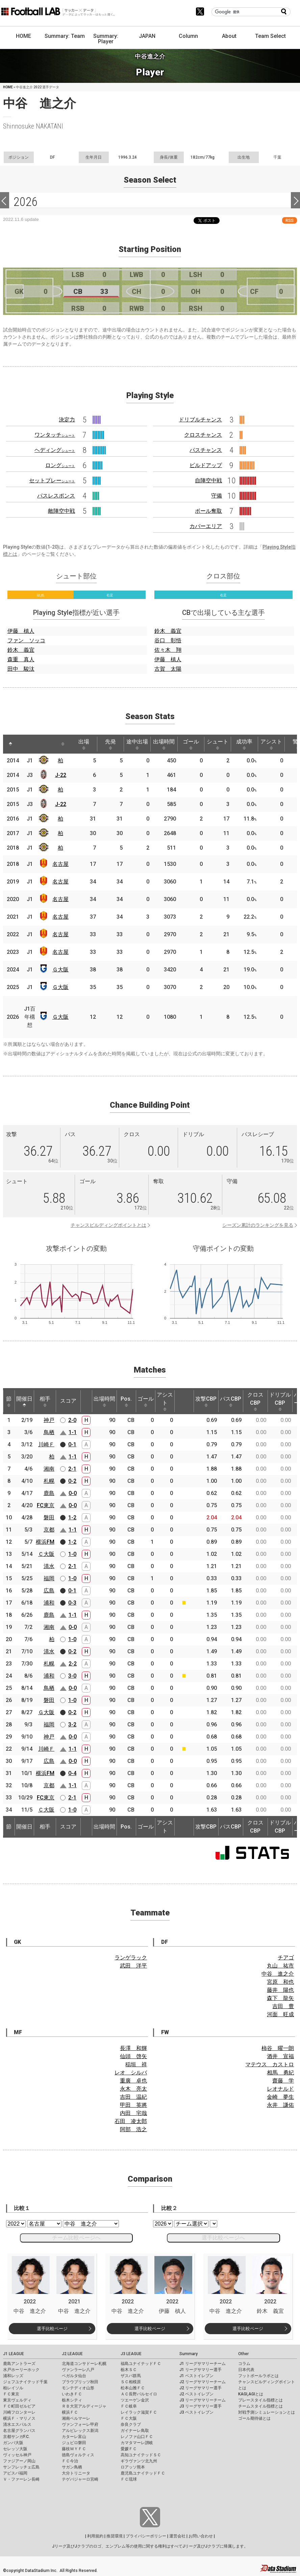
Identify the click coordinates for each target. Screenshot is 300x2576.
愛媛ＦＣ (129, 2448)
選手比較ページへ (223, 2237)
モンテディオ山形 (78, 2388)
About (229, 36)
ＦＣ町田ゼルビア (19, 2406)
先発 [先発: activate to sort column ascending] (110, 744)
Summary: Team (65, 36)
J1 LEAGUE (13, 2353)
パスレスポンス (56, 495)
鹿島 (49, 1493)
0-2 (72, 1481)
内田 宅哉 (133, 2113)
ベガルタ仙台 (74, 2375)
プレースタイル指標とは (260, 2400)
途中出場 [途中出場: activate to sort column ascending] (137, 744)
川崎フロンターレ (19, 2412)
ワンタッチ (54, 435)
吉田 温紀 (133, 2097)
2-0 (72, 1420)
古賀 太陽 (167, 669)
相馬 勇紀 (280, 2072)
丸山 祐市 (280, 1965)
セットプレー (52, 480)
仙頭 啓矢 (133, 2056)
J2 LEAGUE (72, 2353)
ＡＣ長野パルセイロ (139, 2394)
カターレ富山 (74, 2436)
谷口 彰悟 (167, 640)
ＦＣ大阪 (129, 2418)
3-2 (72, 1724)
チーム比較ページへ (76, 2237)
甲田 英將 (133, 2105)
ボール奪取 (208, 511)
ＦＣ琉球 (129, 2479)
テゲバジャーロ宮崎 (80, 2479)
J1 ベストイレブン (196, 2375)
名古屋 (60, 864)
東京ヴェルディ (17, 2400)
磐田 (49, 1517)
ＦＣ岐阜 (129, 2406)
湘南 (49, 1469)
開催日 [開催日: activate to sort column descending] (24, 1401)
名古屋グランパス (19, 2430)
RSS (289, 220)
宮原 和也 (280, 1982)
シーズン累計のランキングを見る (257, 1225)
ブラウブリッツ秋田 (80, 2381)
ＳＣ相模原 (131, 2381)
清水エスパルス (17, 2424)
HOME (23, 36)
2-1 (72, 1469)
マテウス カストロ (269, 2064)
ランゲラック (131, 1957)
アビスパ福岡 (15, 2473)
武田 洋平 (133, 1965)
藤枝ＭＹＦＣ (74, 2448)
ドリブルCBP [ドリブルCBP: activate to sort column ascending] (280, 1401)
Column (188, 36)
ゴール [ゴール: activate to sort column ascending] (191, 744)
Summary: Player (105, 39)
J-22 (60, 775)
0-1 (72, 1444)
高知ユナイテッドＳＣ (141, 2455)
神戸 (49, 1420)
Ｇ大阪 (60, 969)
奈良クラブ (131, 2424)
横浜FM (45, 1542)
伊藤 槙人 (20, 631)
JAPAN (147, 36)
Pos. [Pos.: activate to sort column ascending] (126, 1401)
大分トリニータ (76, 2473)
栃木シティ (72, 2400)
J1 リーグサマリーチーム (202, 2363)
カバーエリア (206, 526)
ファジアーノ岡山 (19, 2461)
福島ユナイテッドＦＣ (141, 2363)
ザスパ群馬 (131, 2375)
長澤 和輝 (133, 2048)
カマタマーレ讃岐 (137, 2442)
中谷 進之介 (277, 1974)
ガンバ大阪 (13, 2442)
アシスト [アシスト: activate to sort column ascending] (271, 744)
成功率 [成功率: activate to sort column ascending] (244, 744)
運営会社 (177, 2536)
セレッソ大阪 (15, 2448)
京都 (49, 1529)
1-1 (73, 1432)
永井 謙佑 (280, 2105)
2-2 (73, 1663)
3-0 (72, 1676)
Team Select (270, 36)
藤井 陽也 (280, 1990)
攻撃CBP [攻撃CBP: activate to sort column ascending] (206, 1401)
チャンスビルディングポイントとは (108, 1225)
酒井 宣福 (280, 2056)
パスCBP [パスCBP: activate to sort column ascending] (230, 1401)
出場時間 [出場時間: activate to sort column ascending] (164, 744)
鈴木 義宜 (20, 650)
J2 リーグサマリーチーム (202, 2381)
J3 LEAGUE (131, 2353)
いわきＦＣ (72, 2394)
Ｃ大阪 (46, 1554)
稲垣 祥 (136, 2064)
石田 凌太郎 (131, 2121)
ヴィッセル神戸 (17, 2455)
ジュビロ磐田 (74, 2442)
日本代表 (246, 2369)
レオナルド (280, 2089)
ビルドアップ (206, 465)
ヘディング (54, 450)
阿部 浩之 (133, 2129)
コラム (244, 2363)
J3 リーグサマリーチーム (202, 2400)
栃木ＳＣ (129, 2369)
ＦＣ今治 (70, 2461)
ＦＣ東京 (11, 2394)
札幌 (49, 1481)
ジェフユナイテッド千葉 (25, 2381)
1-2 (72, 1517)
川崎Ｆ (46, 1444)
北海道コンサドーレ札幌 (84, 2363)
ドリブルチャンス (200, 419)
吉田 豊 (283, 2006)
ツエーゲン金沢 (135, 2400)
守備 (216, 495)
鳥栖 (49, 1432)
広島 (49, 1590)
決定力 (67, 419)
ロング (60, 465)
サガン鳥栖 (72, 2467)
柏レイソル (13, 2388)
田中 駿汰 (20, 669)
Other (243, 2353)
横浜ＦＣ (70, 2412)
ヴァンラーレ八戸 (78, 2369)
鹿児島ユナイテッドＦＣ (143, 2473)
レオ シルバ (131, 2072)
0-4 (72, 1773)
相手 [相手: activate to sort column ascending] (45, 1401)
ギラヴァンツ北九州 (139, 2461)
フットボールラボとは (258, 2375)
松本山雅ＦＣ (133, 2388)
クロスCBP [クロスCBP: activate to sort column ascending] (255, 1401)
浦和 (49, 1603)
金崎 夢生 (280, 2097)
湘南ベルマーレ (76, 2418)
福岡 (49, 1578)
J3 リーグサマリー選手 (200, 2406)
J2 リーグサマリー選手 (200, 2388)
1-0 (72, 1554)
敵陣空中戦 (61, 511)
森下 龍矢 (280, 1998)
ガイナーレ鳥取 (135, 2430)
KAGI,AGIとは (250, 2394)
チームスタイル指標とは (260, 2406)
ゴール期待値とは (254, 2418)
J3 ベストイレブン (196, 2412)
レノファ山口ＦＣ (137, 2436)
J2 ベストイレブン (196, 2394)
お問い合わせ (201, 2536)
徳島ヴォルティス (78, 2455)
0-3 (72, 1603)
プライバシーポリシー (146, 2536)
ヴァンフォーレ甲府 (80, 2424)
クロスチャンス (203, 435)
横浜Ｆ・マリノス (19, 2418)
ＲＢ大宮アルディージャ (84, 2406)
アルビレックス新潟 (80, 2430)
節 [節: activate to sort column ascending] (8, 1401)
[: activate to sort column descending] (10, 744)
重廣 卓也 (133, 2080)
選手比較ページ (52, 2328)
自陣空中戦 (208, 480)
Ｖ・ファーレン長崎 (21, 2479)
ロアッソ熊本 (133, 2467)
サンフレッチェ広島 (21, 2467)
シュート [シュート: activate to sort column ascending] (217, 744)
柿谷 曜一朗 (277, 2048)
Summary (188, 2353)
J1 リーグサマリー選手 (200, 2369)
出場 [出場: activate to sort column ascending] (83, 744)
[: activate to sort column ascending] (23, 744)
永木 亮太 (133, 2089)
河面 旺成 (280, 2014)
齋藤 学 (283, 2080)
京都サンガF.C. (16, 2436)
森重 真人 (20, 659)
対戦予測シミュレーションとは (266, 2412)
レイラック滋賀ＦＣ (139, 2412)
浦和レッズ (13, 2375)
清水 (49, 1566)
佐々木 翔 (167, 650)
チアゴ (286, 1957)
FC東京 (45, 1505)
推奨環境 (114, 2536)
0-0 (73, 1493)
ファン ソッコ (26, 640)
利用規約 (95, 2536)
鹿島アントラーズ (19, 2363)
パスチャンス (206, 450)
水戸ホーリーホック (21, 2369)
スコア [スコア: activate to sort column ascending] (68, 1401)
